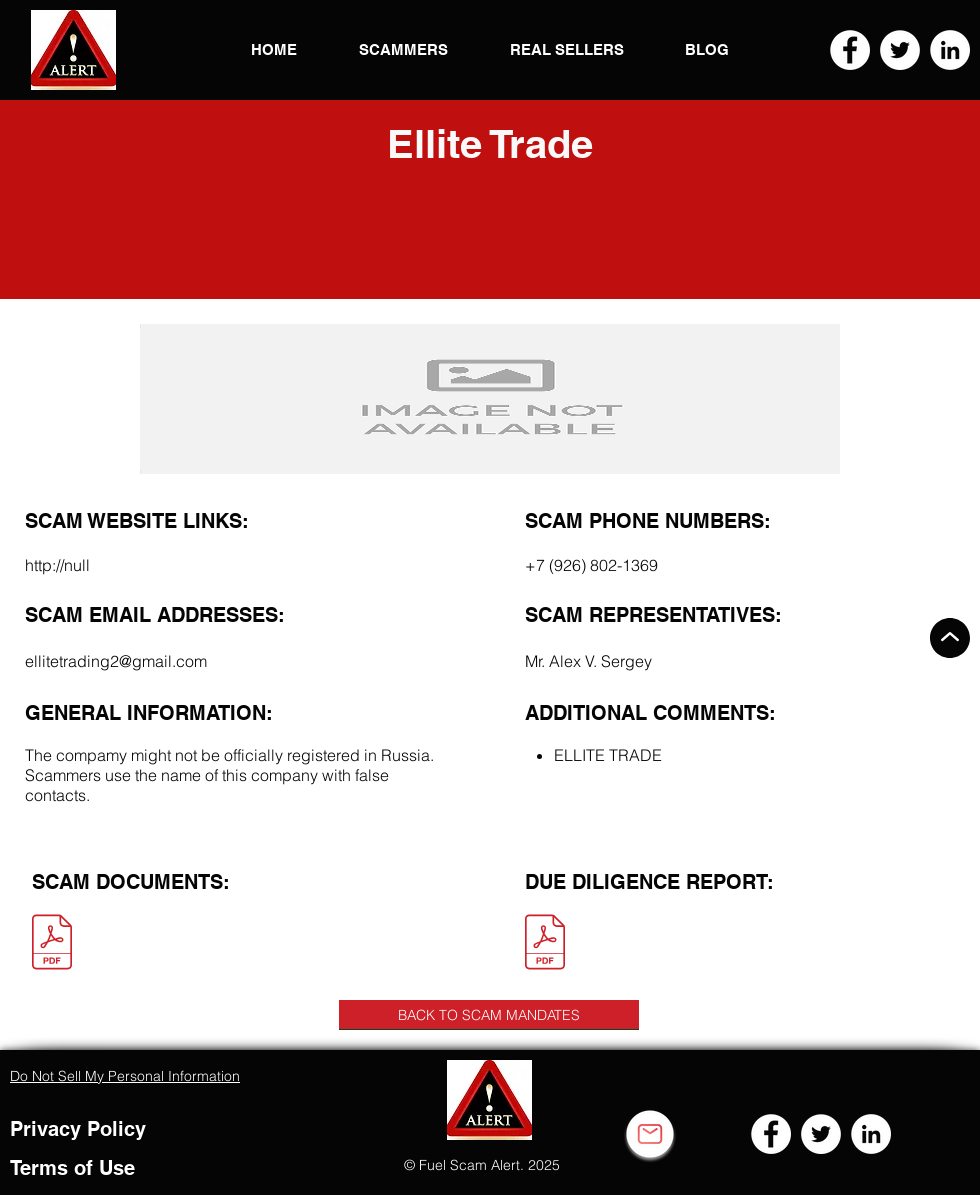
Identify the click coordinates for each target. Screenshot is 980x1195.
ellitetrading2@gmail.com (116, 661)
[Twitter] (900, 50)
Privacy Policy (78, 1129)
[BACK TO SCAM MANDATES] (489, 1015)
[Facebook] (850, 50)
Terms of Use (72, 1168)
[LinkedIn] (950, 50)
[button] (73, 50)
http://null (57, 565)
